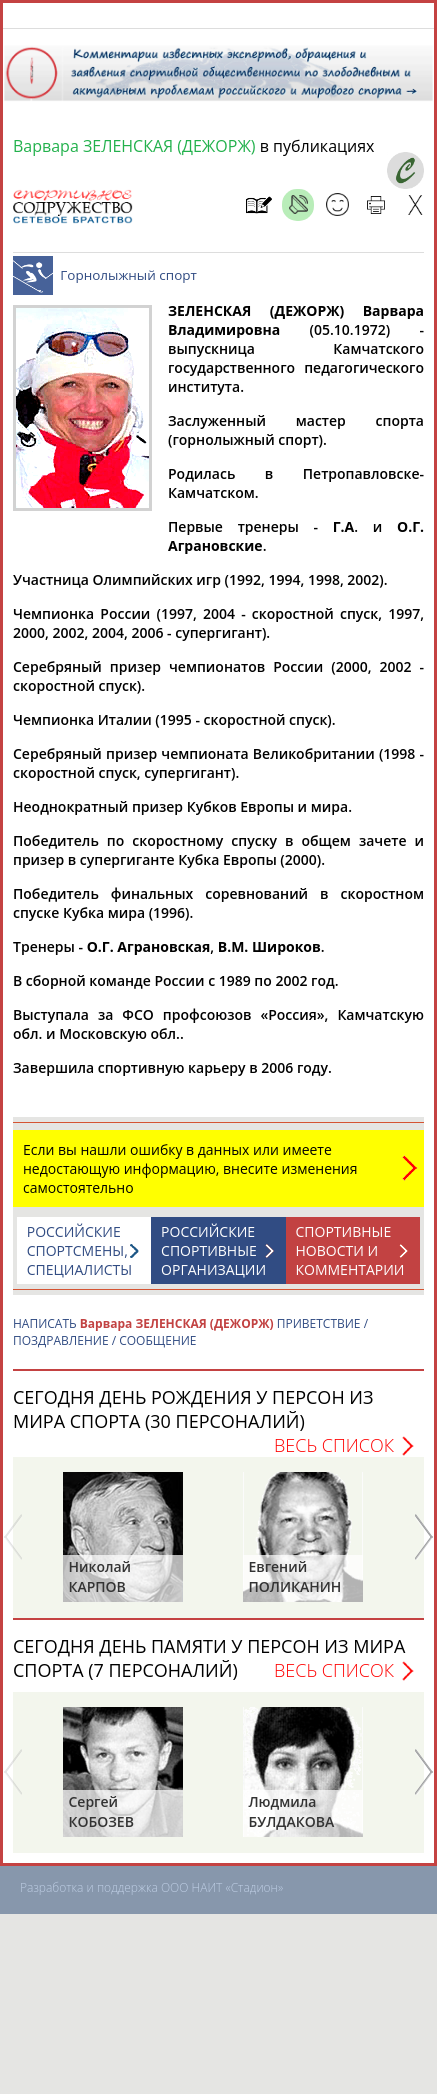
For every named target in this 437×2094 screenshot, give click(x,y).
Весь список (334, 1455)
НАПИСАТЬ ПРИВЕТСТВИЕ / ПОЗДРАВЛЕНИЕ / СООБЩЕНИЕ (190, 1342)
